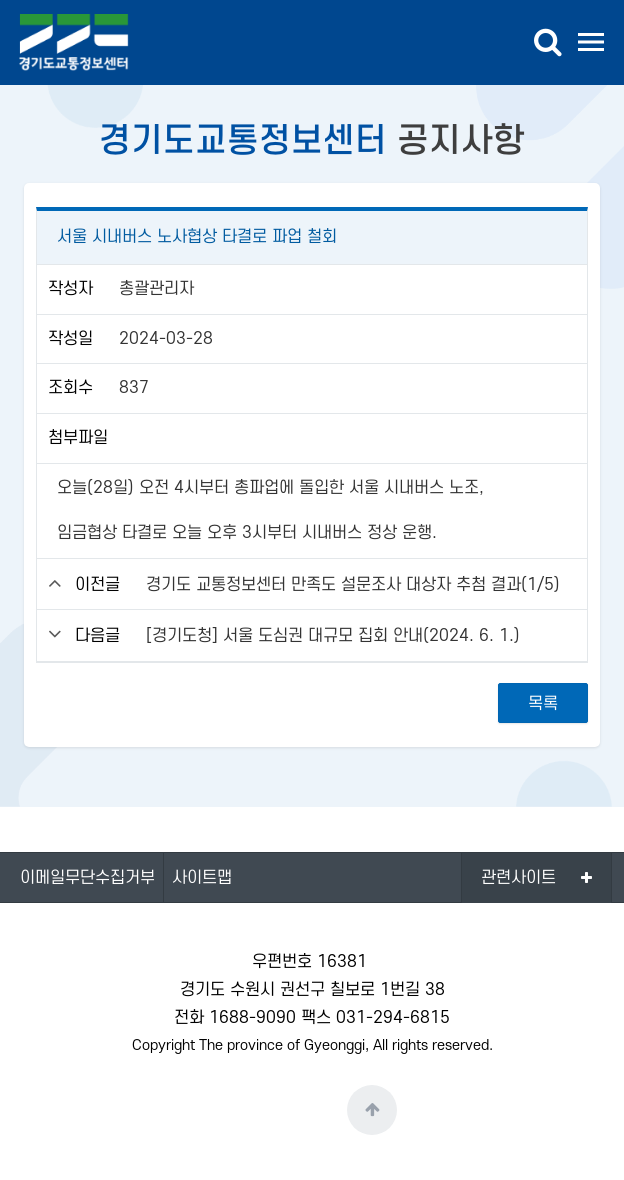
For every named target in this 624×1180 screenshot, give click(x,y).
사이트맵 (202, 878)
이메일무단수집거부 (87, 878)
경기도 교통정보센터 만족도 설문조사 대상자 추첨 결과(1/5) (353, 585)
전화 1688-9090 (235, 1018)
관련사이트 (518, 878)
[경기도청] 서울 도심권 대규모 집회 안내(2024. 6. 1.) (333, 636)
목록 (543, 704)
